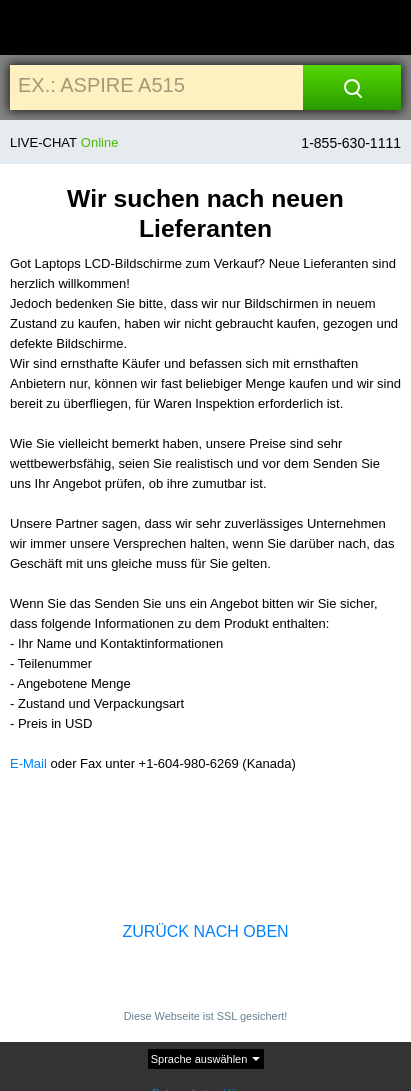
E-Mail (28, 763)
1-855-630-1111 (351, 143)
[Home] (37, 28)
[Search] (352, 87)
